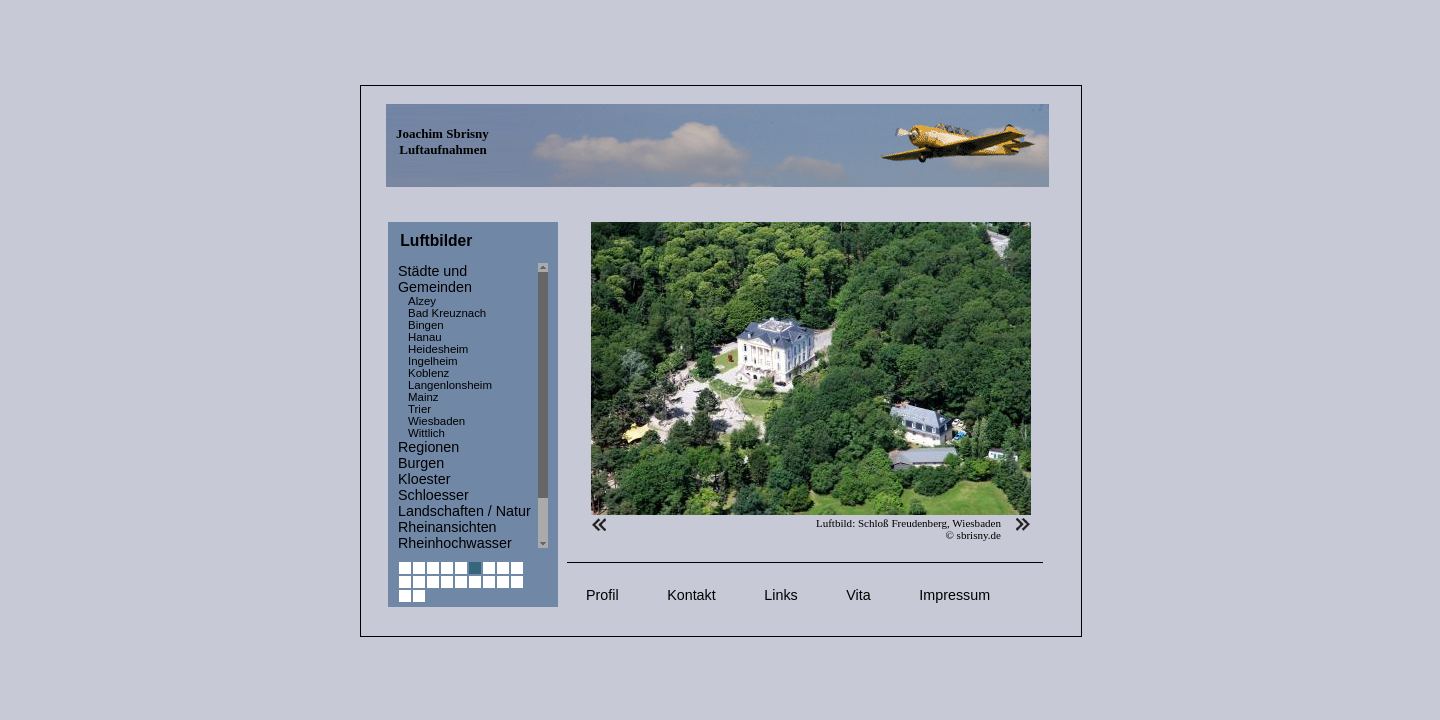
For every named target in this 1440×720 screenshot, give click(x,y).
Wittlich (426, 433)
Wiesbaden (436, 421)
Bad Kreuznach (447, 313)
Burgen (421, 463)
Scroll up (543, 267)
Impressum (954, 595)
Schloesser (433, 495)
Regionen (428, 447)
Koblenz (428, 373)
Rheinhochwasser (455, 543)
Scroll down (543, 543)
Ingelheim (433, 361)
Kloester (424, 479)
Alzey (422, 301)
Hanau (425, 337)
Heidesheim (438, 349)
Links (780, 595)
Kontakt (691, 595)
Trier (419, 409)
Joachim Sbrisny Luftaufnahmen (442, 141)
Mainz (423, 397)
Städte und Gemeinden (435, 279)
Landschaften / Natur (464, 511)
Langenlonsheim (450, 385)
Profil (602, 595)
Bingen (426, 325)
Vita (858, 595)
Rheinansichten (447, 527)
